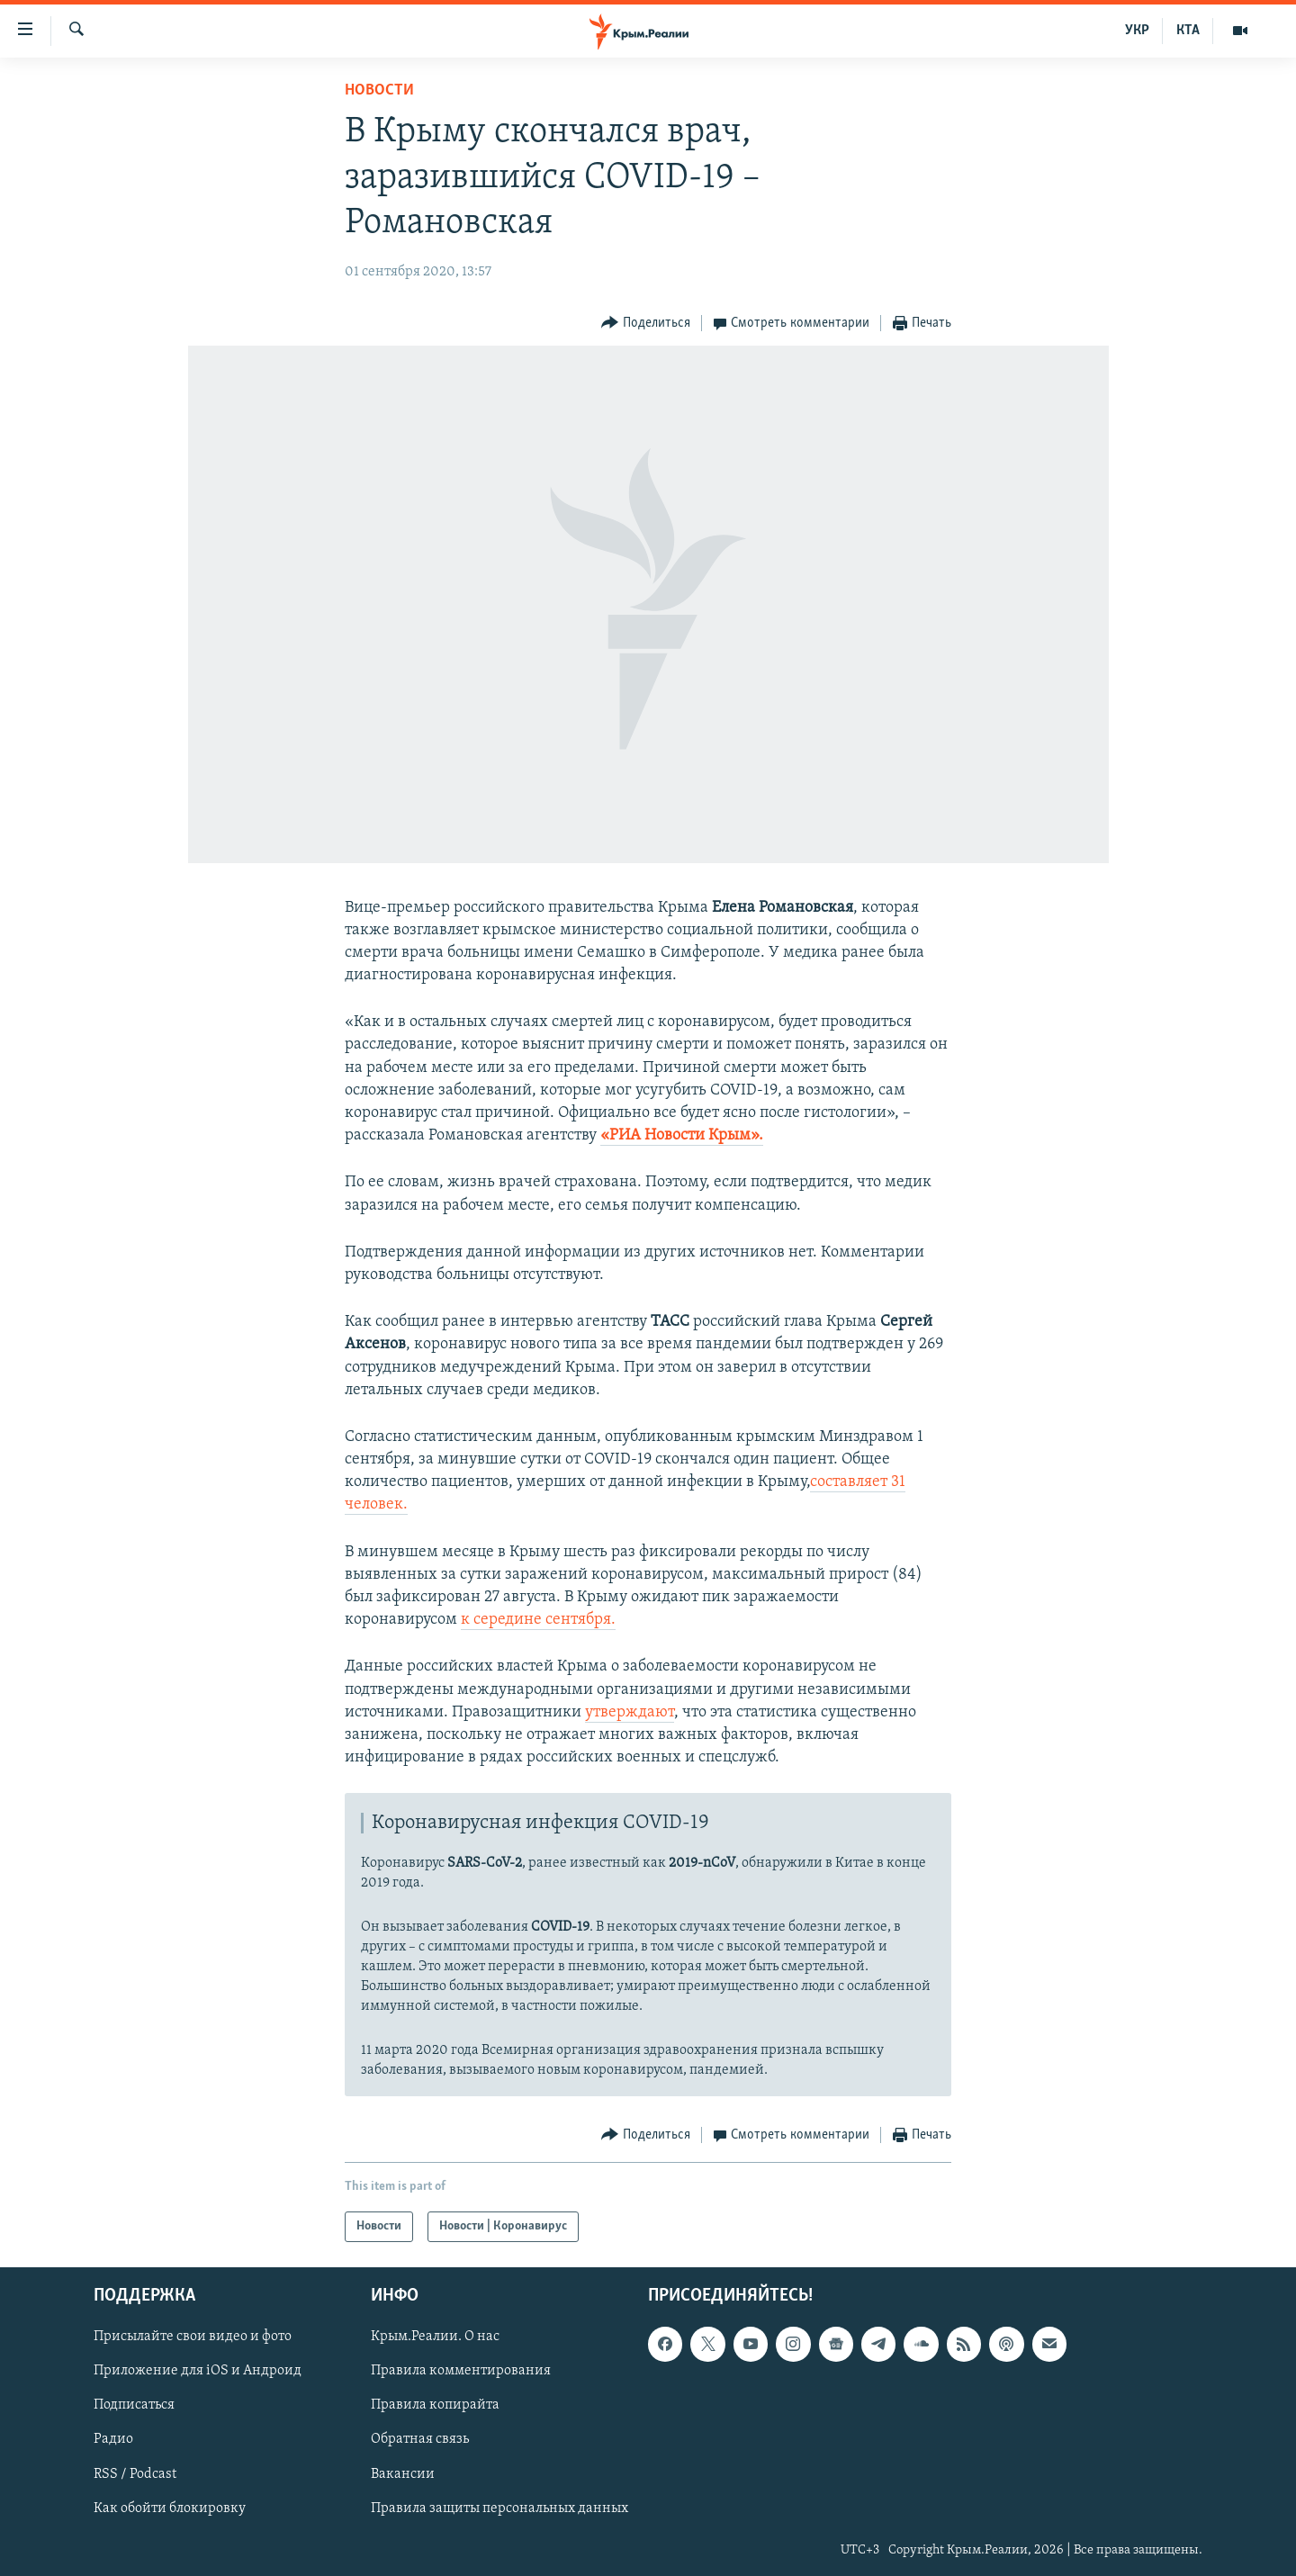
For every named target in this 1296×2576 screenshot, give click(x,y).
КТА (1188, 30)
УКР (1137, 30)
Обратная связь (420, 2440)
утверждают (629, 1712)
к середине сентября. (538, 1619)
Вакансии (403, 2474)
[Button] (645, 323)
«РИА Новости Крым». (681, 1135)
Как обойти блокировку (170, 2508)
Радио (113, 2440)
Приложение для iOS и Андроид (198, 2371)
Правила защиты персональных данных (499, 2508)
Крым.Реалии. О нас (435, 2337)
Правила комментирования (461, 2371)
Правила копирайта (435, 2406)
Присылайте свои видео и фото (193, 2337)
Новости (379, 90)
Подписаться (134, 2406)
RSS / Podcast (135, 2474)
